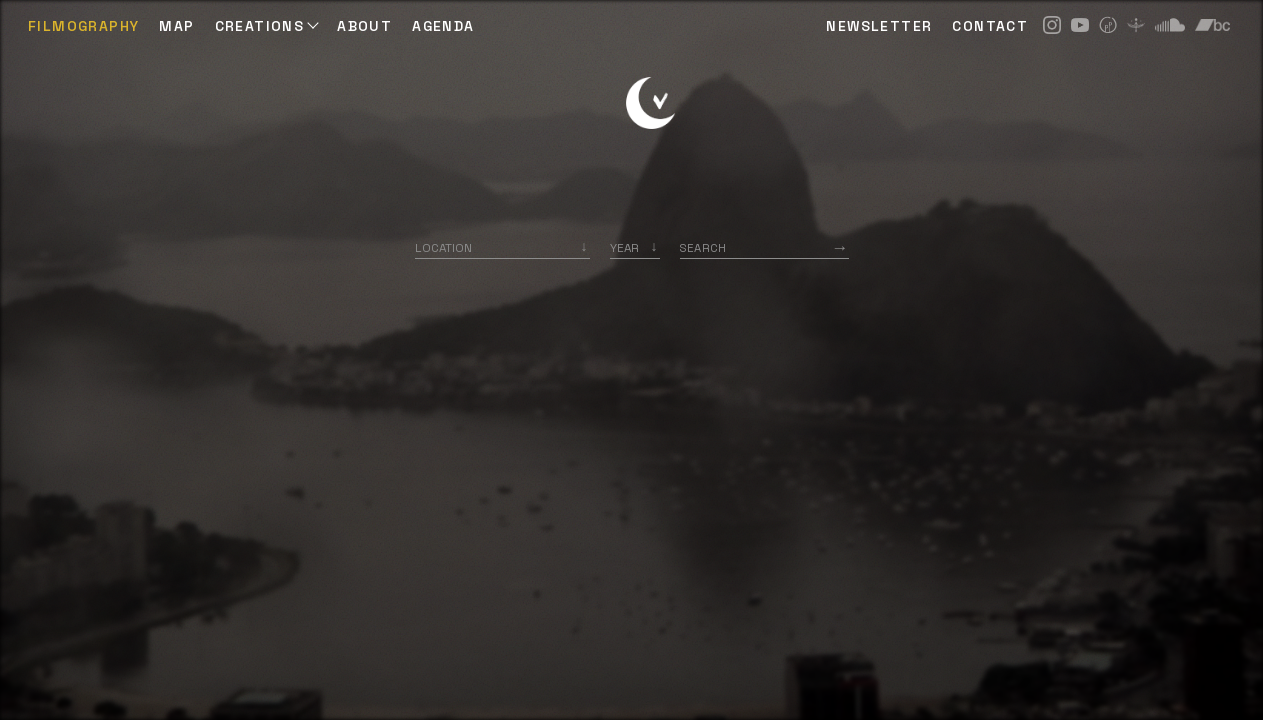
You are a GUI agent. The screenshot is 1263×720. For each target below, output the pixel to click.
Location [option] (443, 247)
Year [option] (624, 247)
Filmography (83, 26)
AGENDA (443, 26)
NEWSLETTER (879, 26)
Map (176, 26)
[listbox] (635, 247)
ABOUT (364, 26)
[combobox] (502, 247)
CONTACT (990, 26)
